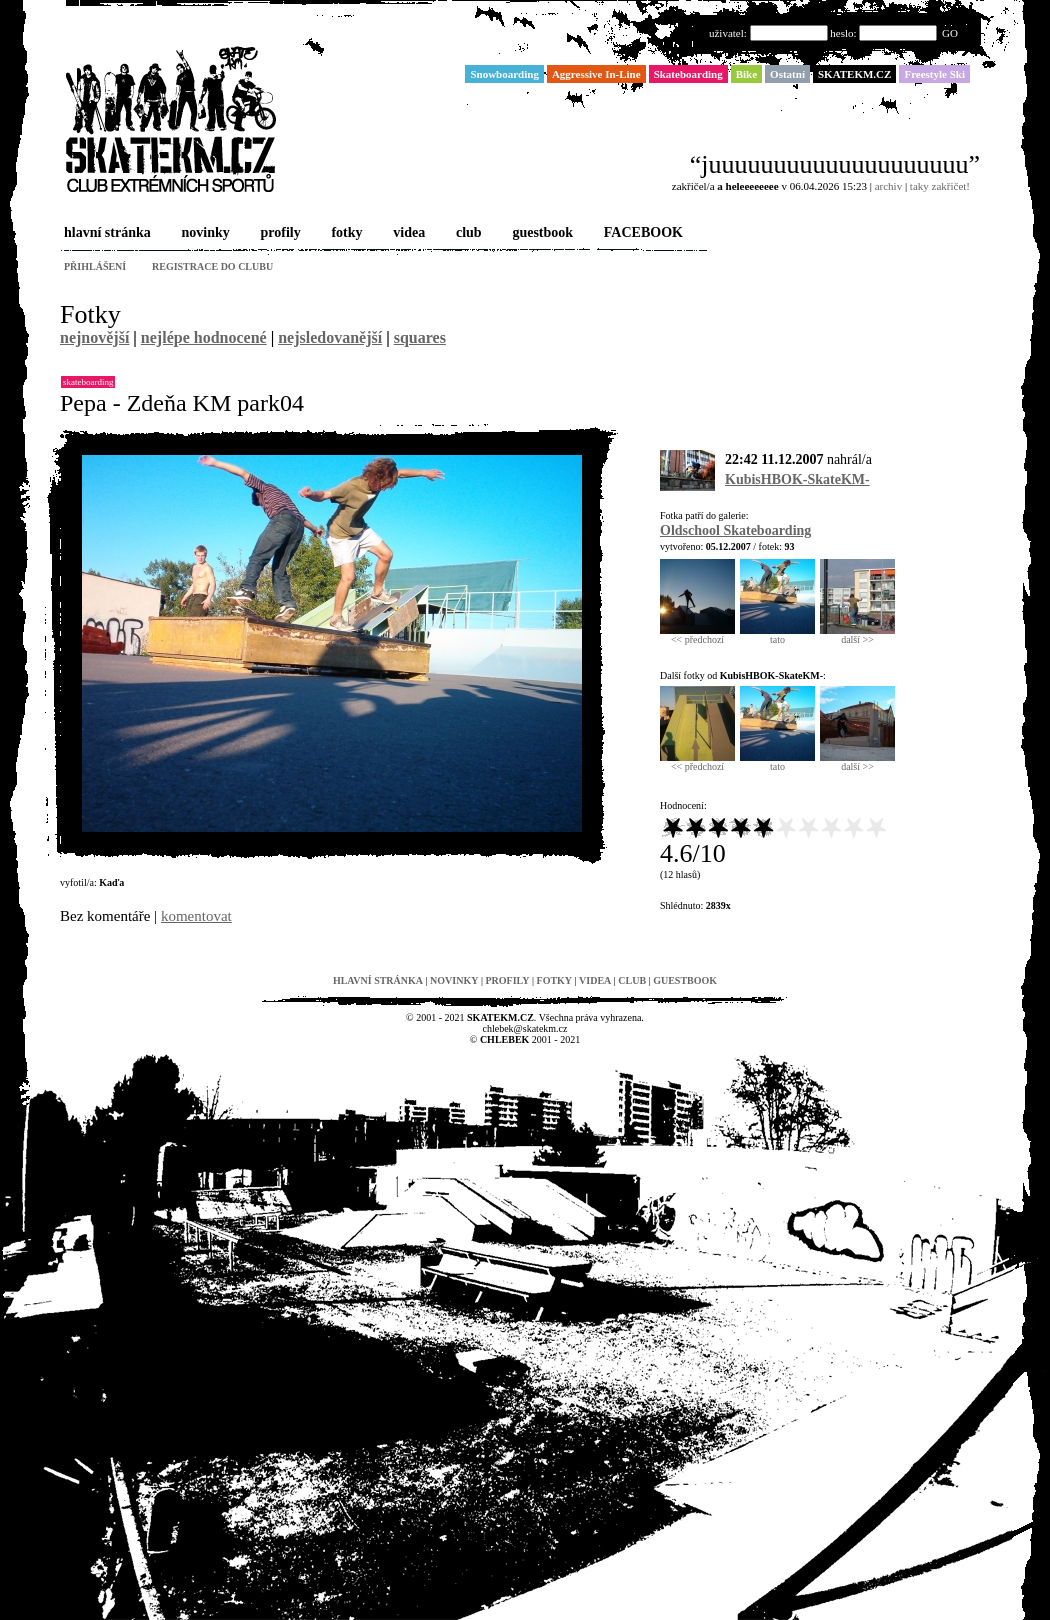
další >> (857, 635)
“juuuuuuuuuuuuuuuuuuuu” (835, 164)
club (467, 233)
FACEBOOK (641, 233)
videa (407, 233)
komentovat (196, 916)
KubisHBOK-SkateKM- (797, 479)
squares (420, 337)
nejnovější (94, 337)
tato (777, 635)
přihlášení (95, 266)
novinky (204, 233)
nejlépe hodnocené (204, 337)
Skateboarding (88, 382)
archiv (888, 186)
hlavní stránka (105, 233)
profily (279, 233)
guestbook (540, 233)
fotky (344, 233)
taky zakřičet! (940, 186)
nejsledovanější (330, 337)
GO (950, 33)
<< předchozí (697, 635)
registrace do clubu (212, 266)
